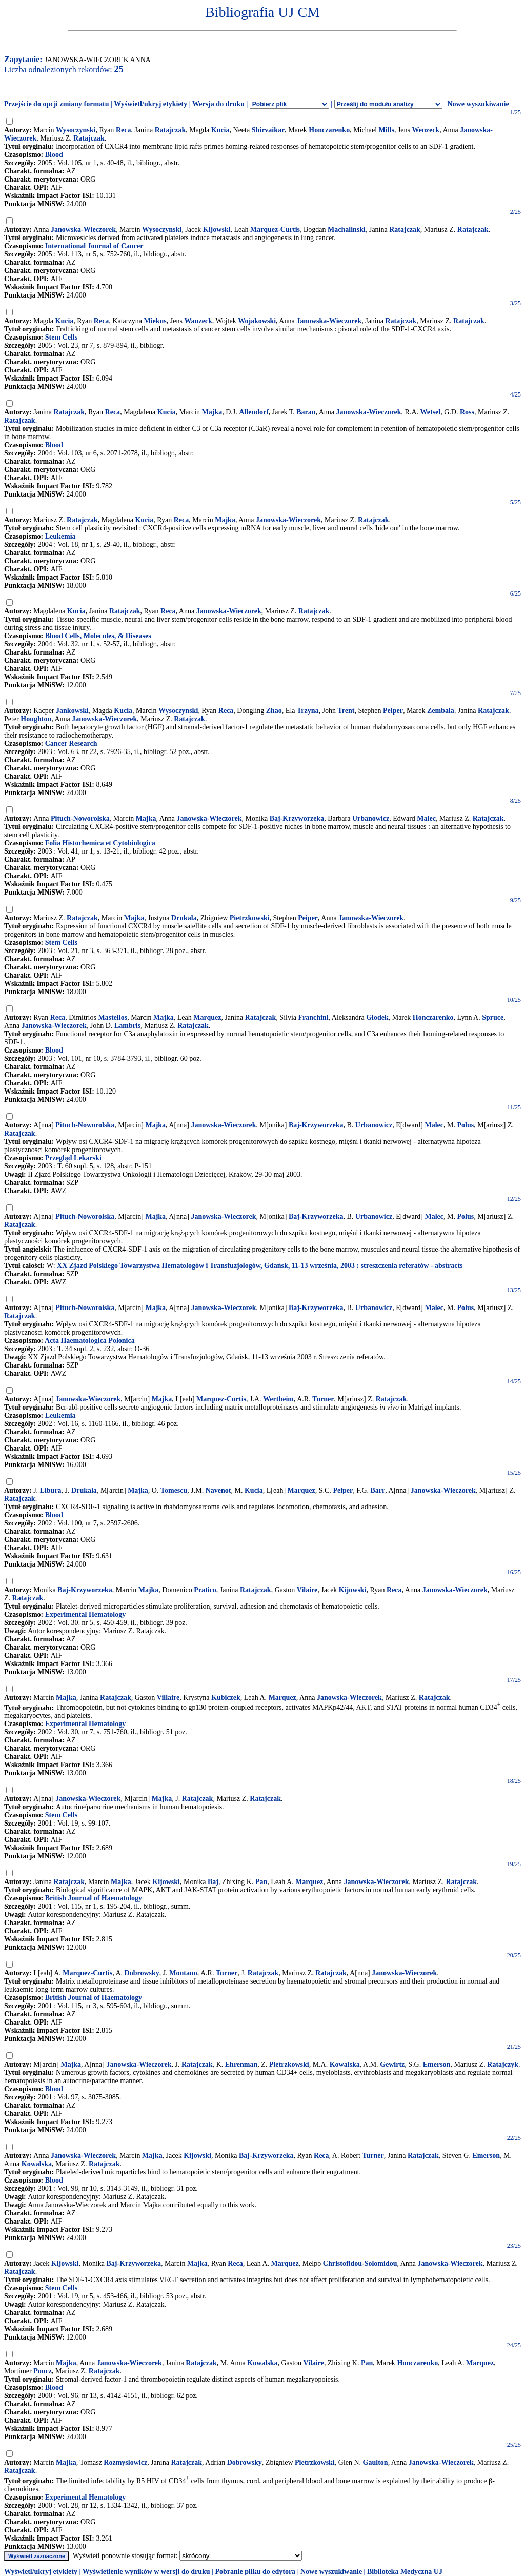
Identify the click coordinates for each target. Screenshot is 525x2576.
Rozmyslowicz (125, 2462)
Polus (465, 1125)
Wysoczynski (75, 130)
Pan (261, 1882)
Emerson (437, 2064)
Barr (378, 1490)
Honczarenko (329, 130)
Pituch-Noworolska (80, 818)
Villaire (168, 1697)
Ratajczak (170, 130)
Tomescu (173, 1490)
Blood (54, 154)
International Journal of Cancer (94, 246)
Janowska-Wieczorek (83, 229)
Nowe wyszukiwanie (478, 104)
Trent (345, 711)
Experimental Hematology (85, 1614)
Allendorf (254, 412)
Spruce (492, 1017)
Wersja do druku (218, 104)
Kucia (220, 130)
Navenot (218, 1490)
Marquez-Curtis (275, 229)
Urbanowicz (370, 818)
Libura (51, 1490)
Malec (426, 818)
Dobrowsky (142, 1973)
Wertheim (278, 1399)
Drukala (184, 918)
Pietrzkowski (250, 918)
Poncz (42, 2371)
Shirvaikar (268, 130)
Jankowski (72, 711)
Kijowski (217, 229)
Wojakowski (257, 321)
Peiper (393, 711)
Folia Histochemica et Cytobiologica (100, 843)
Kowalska (345, 2064)
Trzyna (308, 711)
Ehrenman (241, 2064)
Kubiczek (225, 1697)
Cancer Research (71, 743)
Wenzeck (426, 130)
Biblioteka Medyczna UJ (404, 2571)
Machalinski (347, 229)
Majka (212, 412)
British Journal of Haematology (93, 1898)
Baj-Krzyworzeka (297, 818)
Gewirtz (392, 2064)
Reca (123, 130)
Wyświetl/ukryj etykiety (150, 104)
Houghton (36, 719)
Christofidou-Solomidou (360, 2263)
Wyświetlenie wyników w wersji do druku (146, 2571)
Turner (323, 1399)
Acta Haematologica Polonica (90, 1340)
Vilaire (307, 1590)
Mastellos (112, 1017)
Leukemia (60, 536)
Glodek (377, 1017)
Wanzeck (198, 321)
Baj (213, 1882)
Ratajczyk (502, 2064)
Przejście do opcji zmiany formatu (56, 104)
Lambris (127, 1025)
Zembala (440, 711)
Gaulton (375, 2462)
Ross (467, 412)
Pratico (205, 1590)
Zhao (274, 711)
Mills (386, 130)
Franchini (313, 1017)
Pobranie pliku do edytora (255, 2571)
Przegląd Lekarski (73, 1158)
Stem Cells (61, 337)
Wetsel (430, 412)
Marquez (207, 1017)
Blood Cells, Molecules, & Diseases (98, 636)
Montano (183, 1973)
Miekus (155, 321)
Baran (305, 412)
